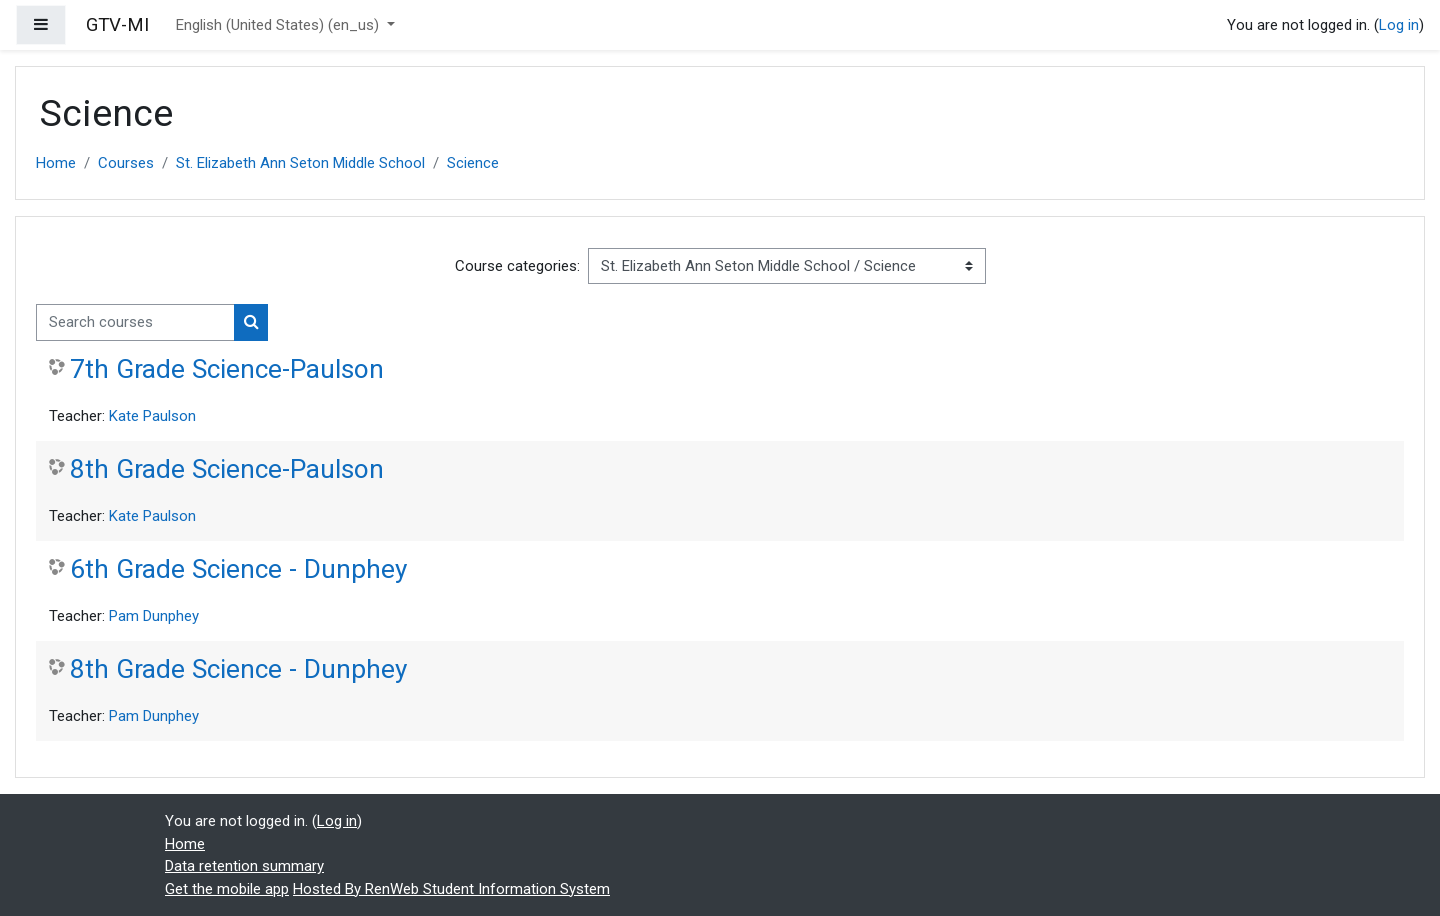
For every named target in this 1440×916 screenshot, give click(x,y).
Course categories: (517, 266)
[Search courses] (135, 322)
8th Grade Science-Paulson (227, 469)
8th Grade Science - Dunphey (238, 669)
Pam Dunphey (154, 616)
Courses (126, 163)
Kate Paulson (152, 416)
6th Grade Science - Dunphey (238, 569)
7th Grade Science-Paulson (227, 369)
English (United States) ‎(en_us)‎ (279, 25)
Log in (1399, 25)
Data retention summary (244, 866)
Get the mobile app (227, 889)
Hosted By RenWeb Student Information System (451, 889)
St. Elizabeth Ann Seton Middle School (300, 163)
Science (473, 163)
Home (56, 163)
